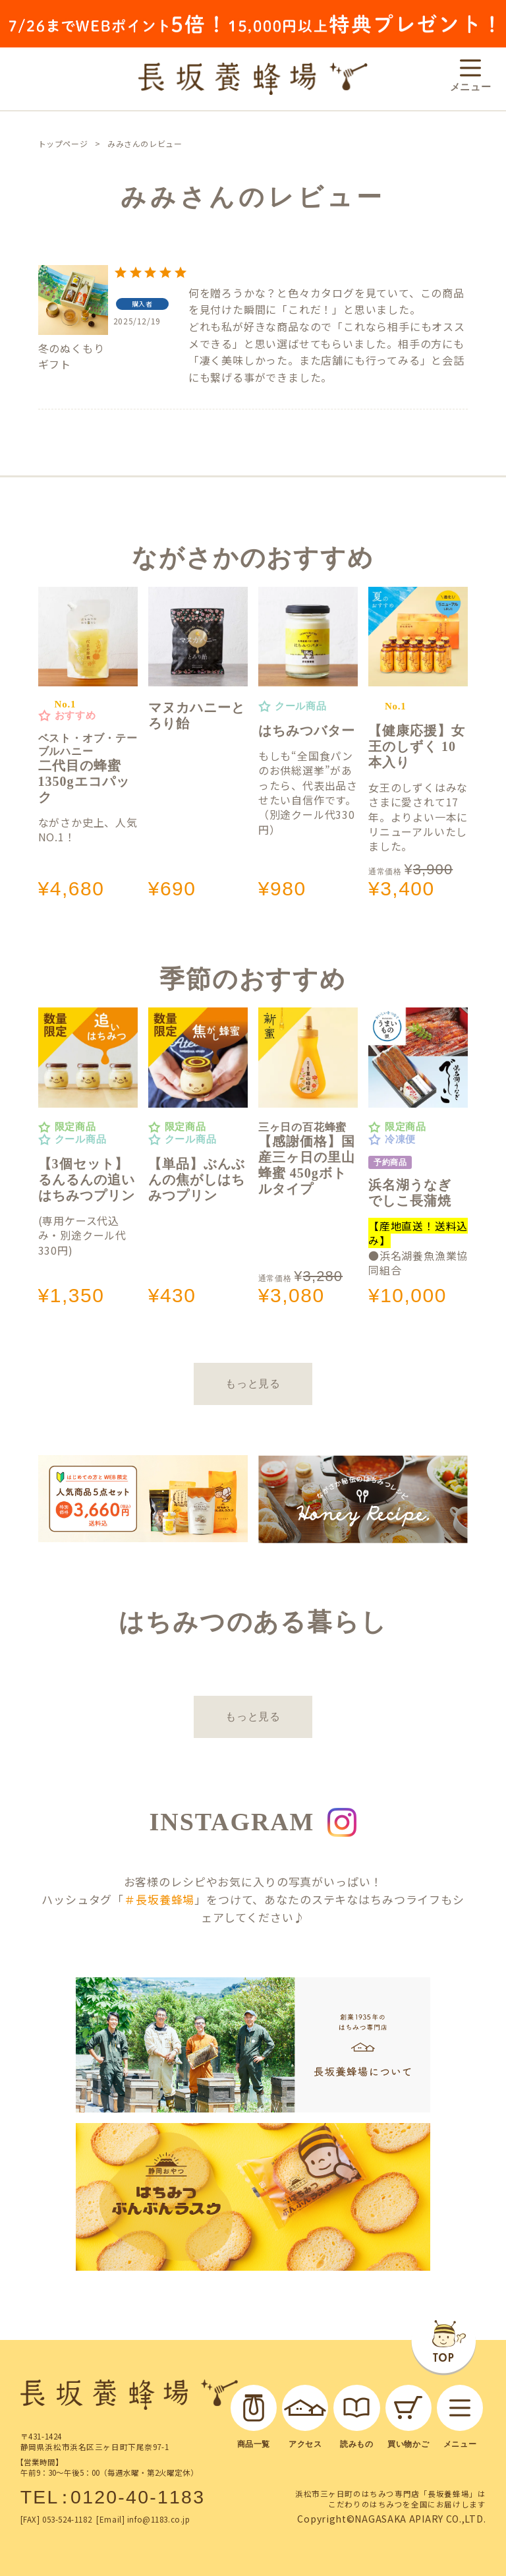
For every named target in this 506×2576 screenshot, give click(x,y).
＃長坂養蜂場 (159, 1899)
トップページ (63, 143)
